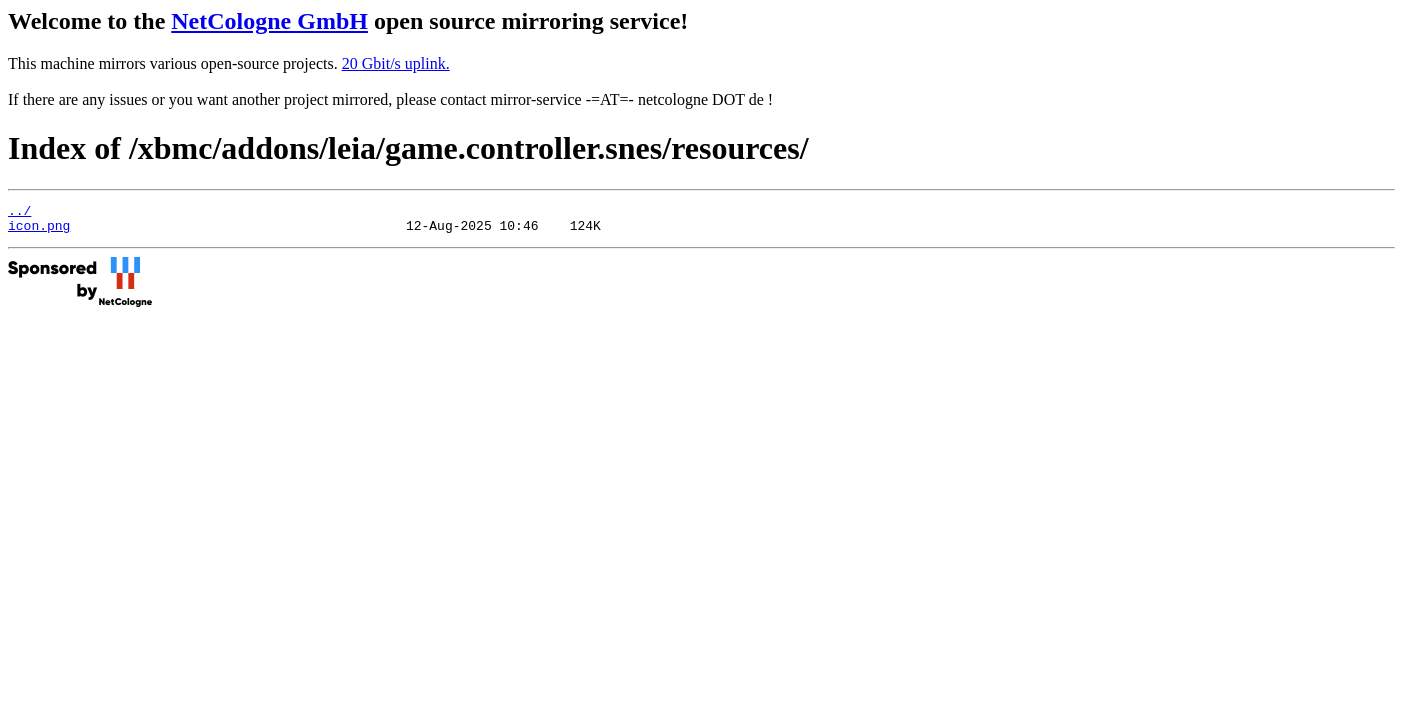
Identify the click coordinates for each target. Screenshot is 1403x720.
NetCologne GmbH (269, 21)
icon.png (39, 231)
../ (19, 213)
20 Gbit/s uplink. (396, 63)
